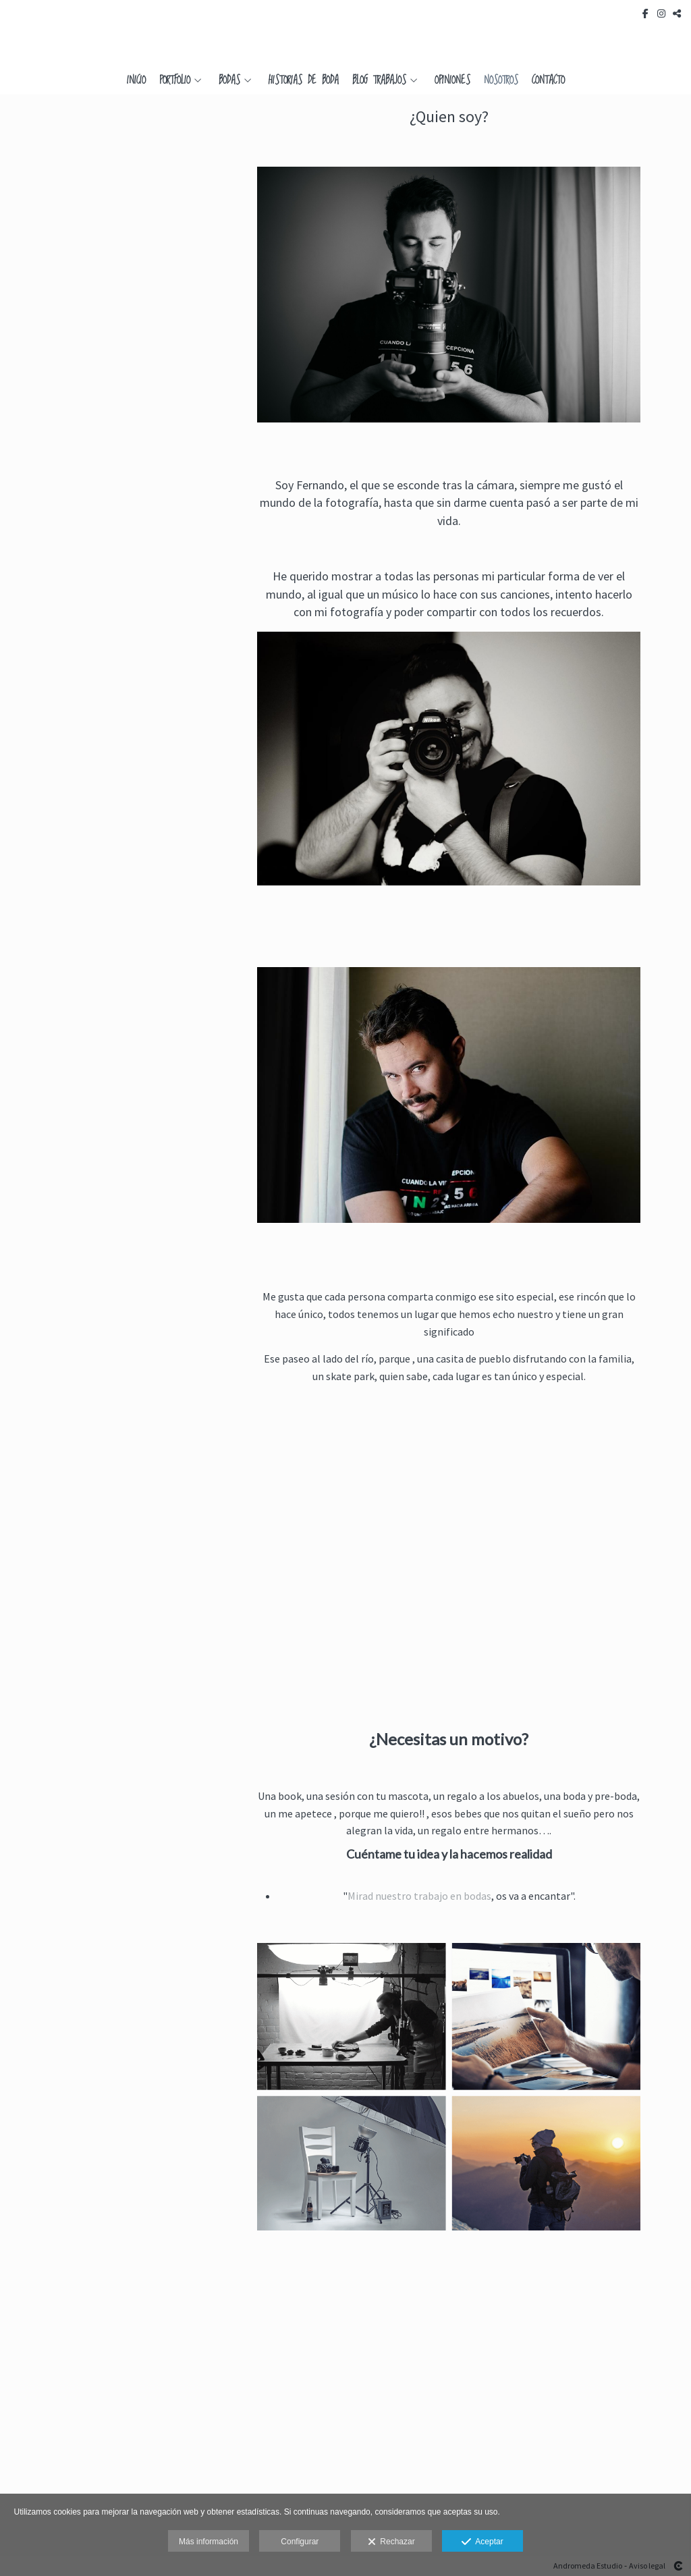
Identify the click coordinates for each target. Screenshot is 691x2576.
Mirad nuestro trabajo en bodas (419, 1895)
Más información (208, 2541)
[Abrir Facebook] (646, 13)
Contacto (548, 81)
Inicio (136, 81)
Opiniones (452, 81)
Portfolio (174, 81)
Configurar (300, 2541)
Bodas (229, 81)
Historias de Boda (304, 81)
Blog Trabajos (379, 81)
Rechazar (391, 2542)
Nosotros (501, 81)
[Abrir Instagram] (661, 13)
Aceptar (482, 2542)
